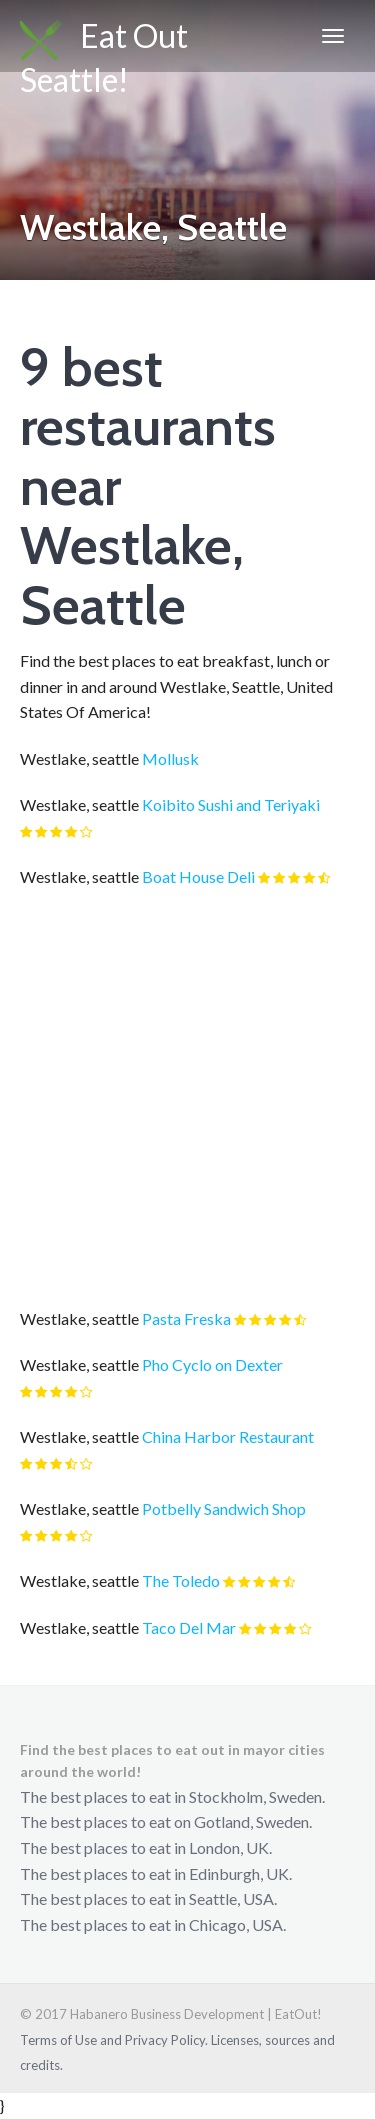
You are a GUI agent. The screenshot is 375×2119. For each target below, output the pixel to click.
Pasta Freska (186, 1318)
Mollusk (170, 758)
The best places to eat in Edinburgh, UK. (156, 1873)
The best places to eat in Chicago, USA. (153, 1924)
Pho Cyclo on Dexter (212, 1364)
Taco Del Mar (189, 1627)
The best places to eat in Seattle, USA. (148, 1898)
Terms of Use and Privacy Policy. (114, 2040)
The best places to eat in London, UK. (146, 1847)
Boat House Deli (198, 876)
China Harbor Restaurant (228, 1436)
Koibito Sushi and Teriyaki (231, 804)
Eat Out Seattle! (104, 44)
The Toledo (181, 1580)
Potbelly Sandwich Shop (224, 1508)
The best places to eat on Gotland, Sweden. (166, 1821)
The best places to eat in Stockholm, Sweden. (172, 1796)
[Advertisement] (187, 1097)
